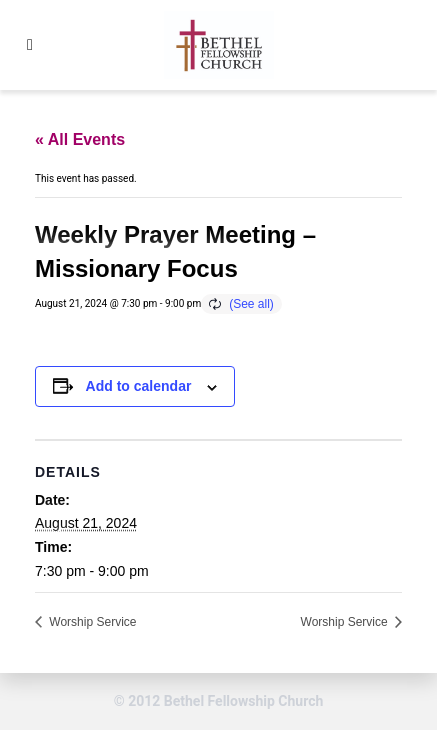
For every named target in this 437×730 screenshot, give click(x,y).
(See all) (251, 304)
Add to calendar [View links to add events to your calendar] (139, 386)
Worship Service (91, 622)
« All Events (80, 139)
